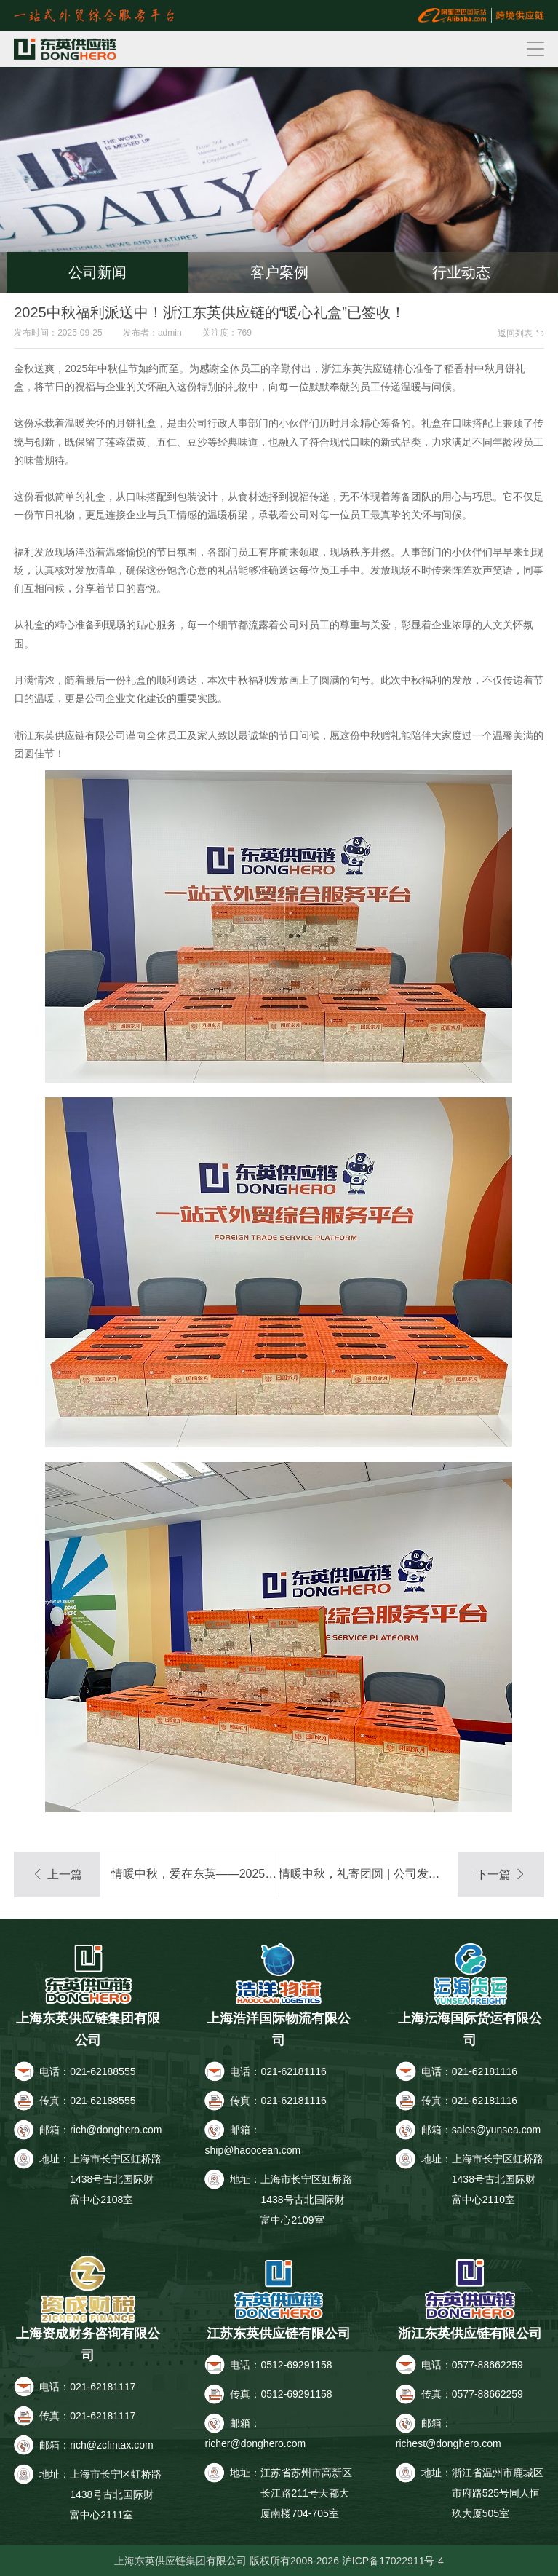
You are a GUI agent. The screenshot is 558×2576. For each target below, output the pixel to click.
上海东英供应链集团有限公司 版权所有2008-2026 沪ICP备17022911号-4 (279, 2561)
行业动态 (461, 272)
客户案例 (279, 272)
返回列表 (520, 333)
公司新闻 (97, 272)
